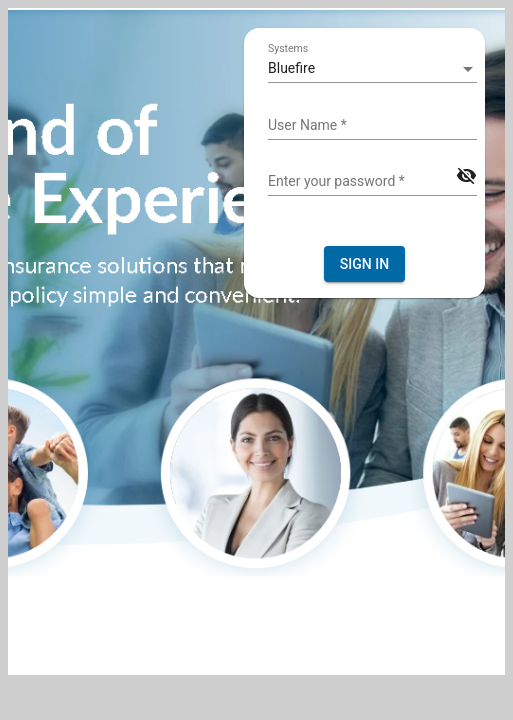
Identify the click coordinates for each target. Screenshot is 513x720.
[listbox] (372, 69)
